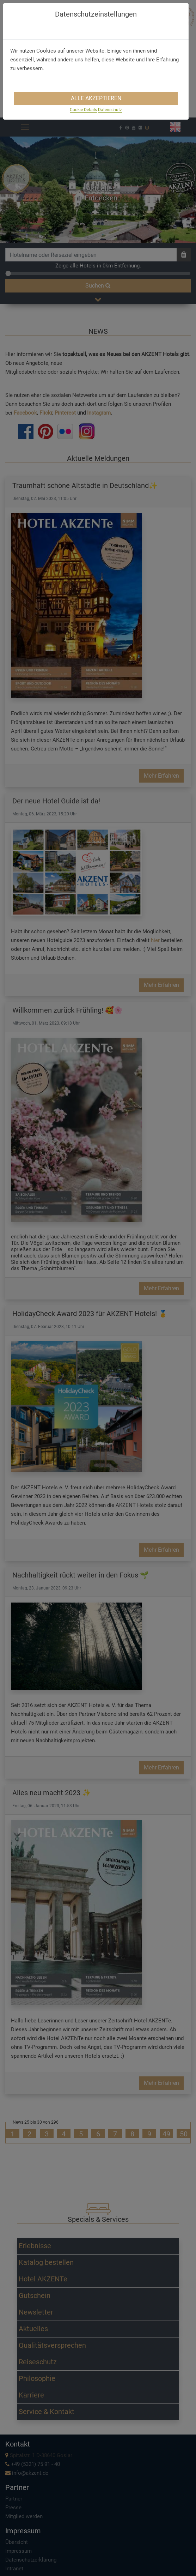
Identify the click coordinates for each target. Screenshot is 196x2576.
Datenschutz (110, 109)
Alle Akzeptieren (96, 98)
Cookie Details (83, 109)
